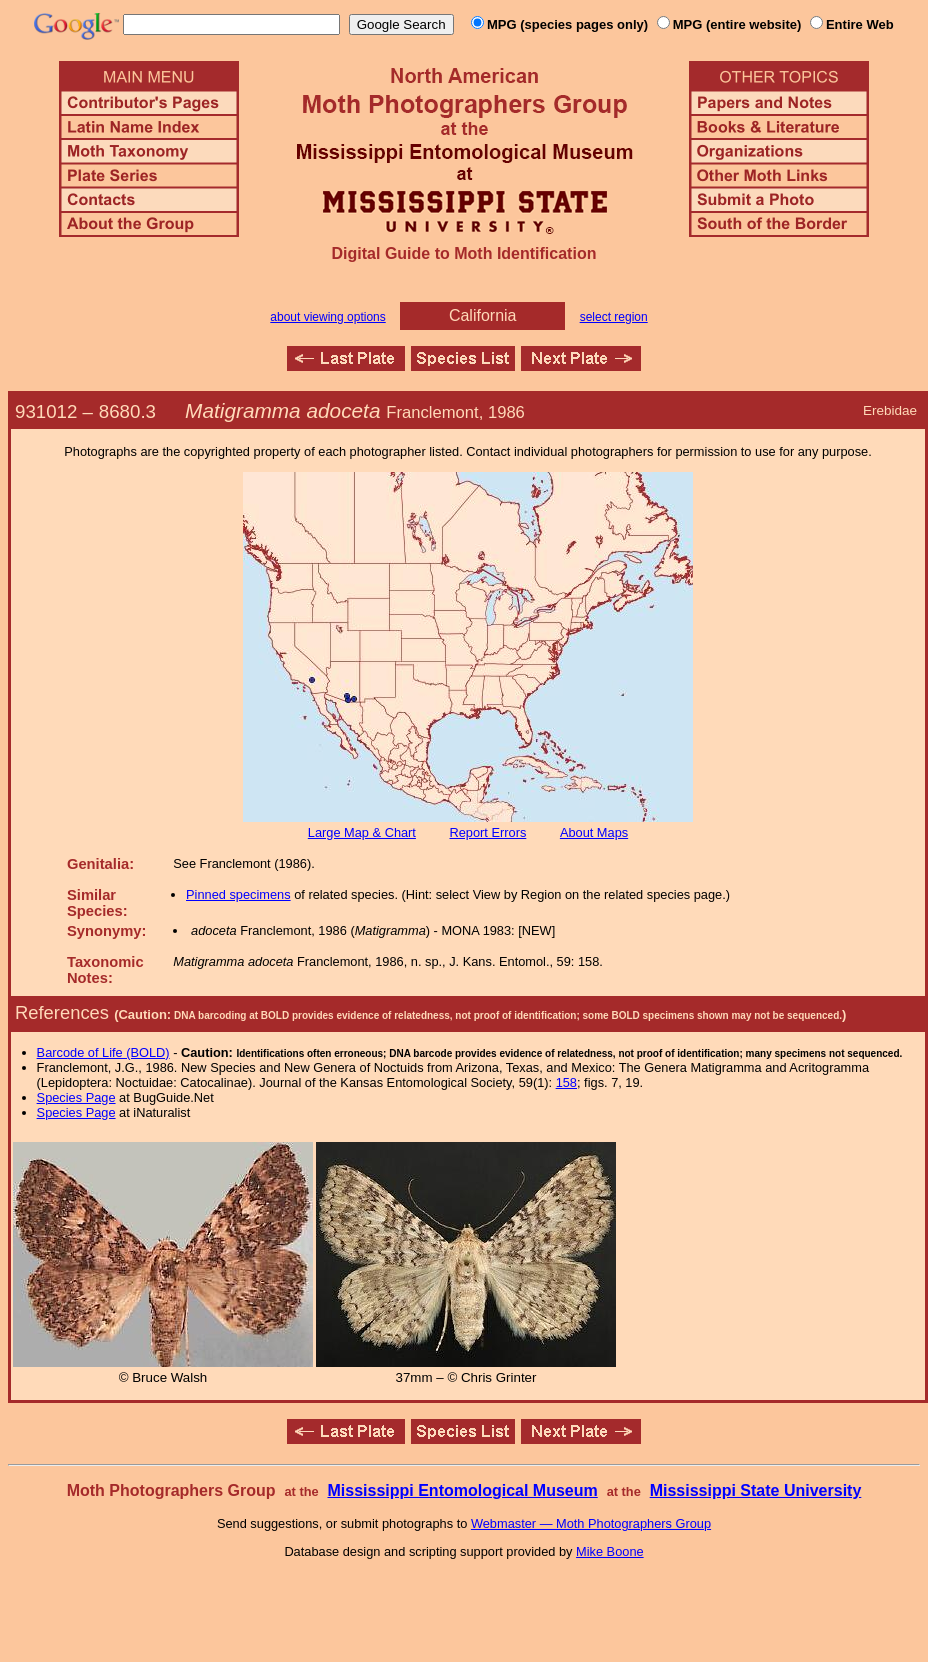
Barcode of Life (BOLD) (103, 1052)
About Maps (594, 832)
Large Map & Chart (362, 832)
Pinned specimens (238, 894)
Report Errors (488, 832)
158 (566, 1082)
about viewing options (327, 317)
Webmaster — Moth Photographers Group (591, 1523)
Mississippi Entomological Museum (462, 1490)
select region (614, 317)
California (483, 315)
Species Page (76, 1097)
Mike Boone (610, 1551)
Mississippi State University (756, 1490)
